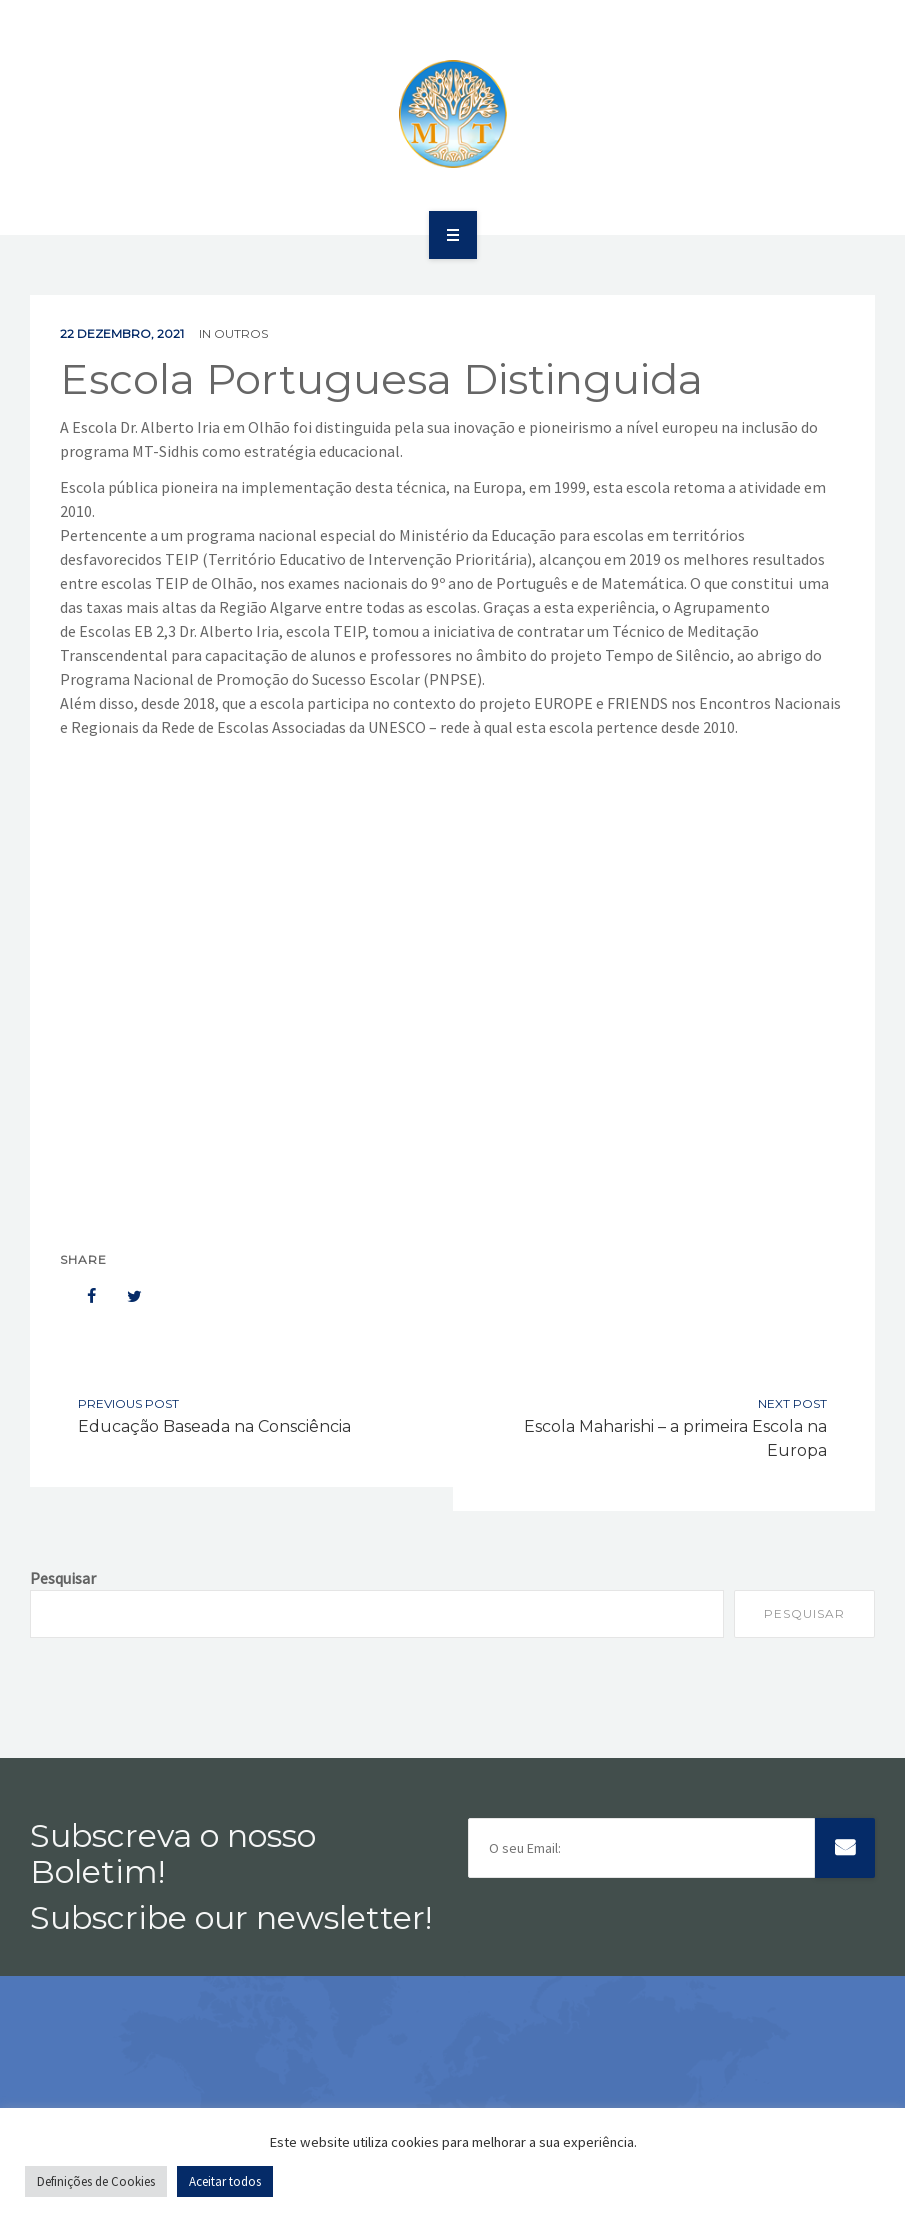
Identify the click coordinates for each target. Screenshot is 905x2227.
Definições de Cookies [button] (96, 2181)
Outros (241, 333)
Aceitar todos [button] (225, 2181)
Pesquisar (63, 1578)
